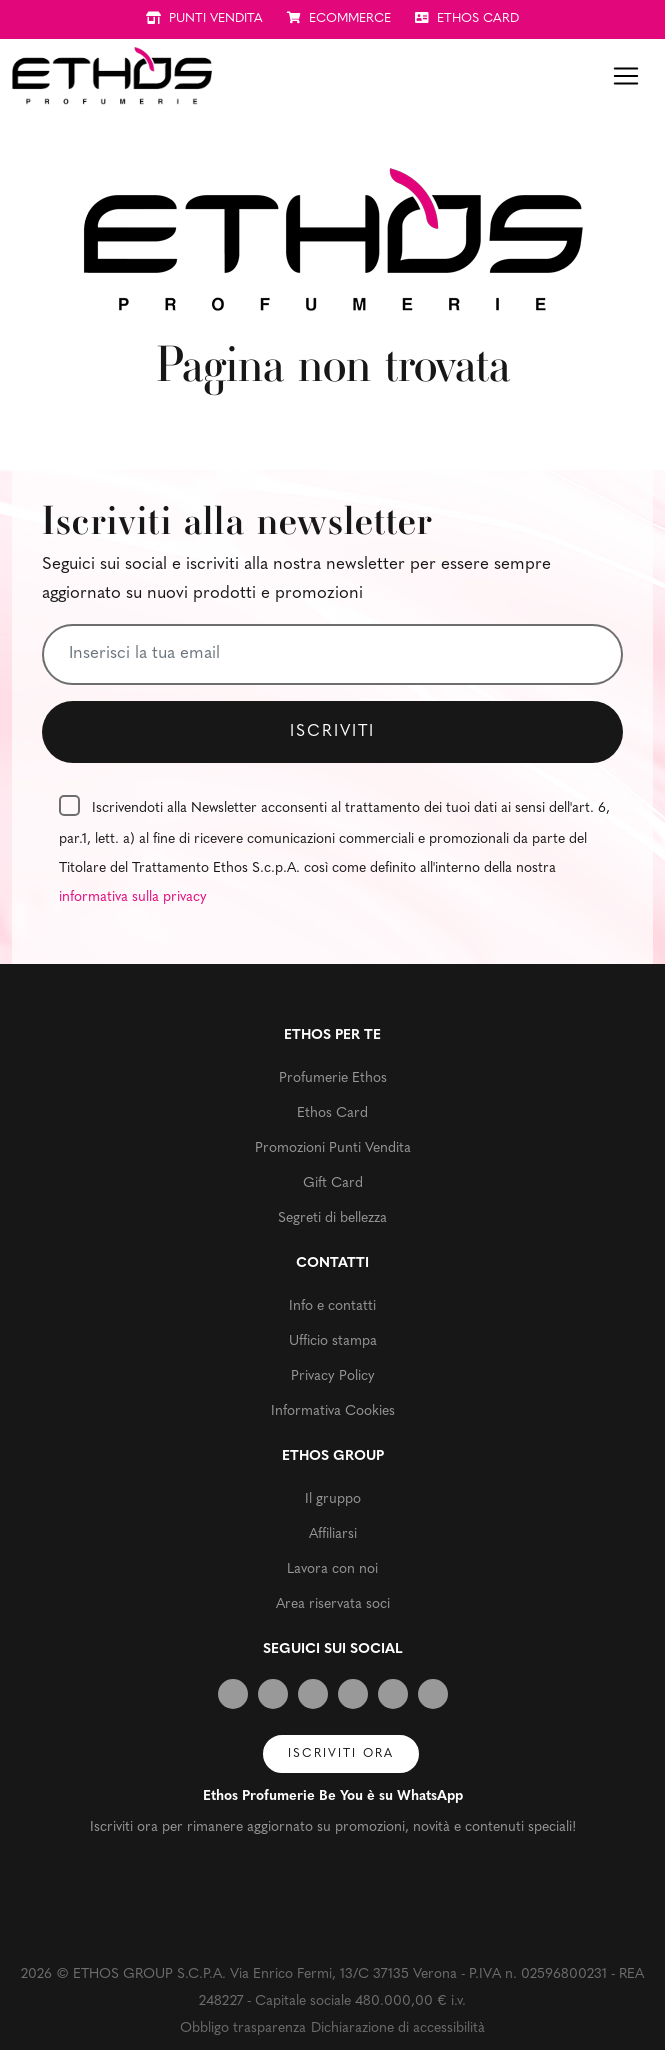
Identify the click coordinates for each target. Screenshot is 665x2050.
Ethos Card (332, 1113)
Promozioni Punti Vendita (333, 1148)
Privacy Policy (333, 1376)
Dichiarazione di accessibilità (398, 2028)
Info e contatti (332, 1306)
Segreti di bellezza (332, 1218)
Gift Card (333, 1183)
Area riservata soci (333, 1604)
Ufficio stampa (333, 1341)
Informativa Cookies (333, 1411)
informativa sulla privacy (133, 897)
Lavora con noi (332, 1569)
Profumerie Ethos (333, 1078)
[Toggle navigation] (626, 76)
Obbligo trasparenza (243, 2028)
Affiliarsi (333, 1534)
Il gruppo (333, 1499)
